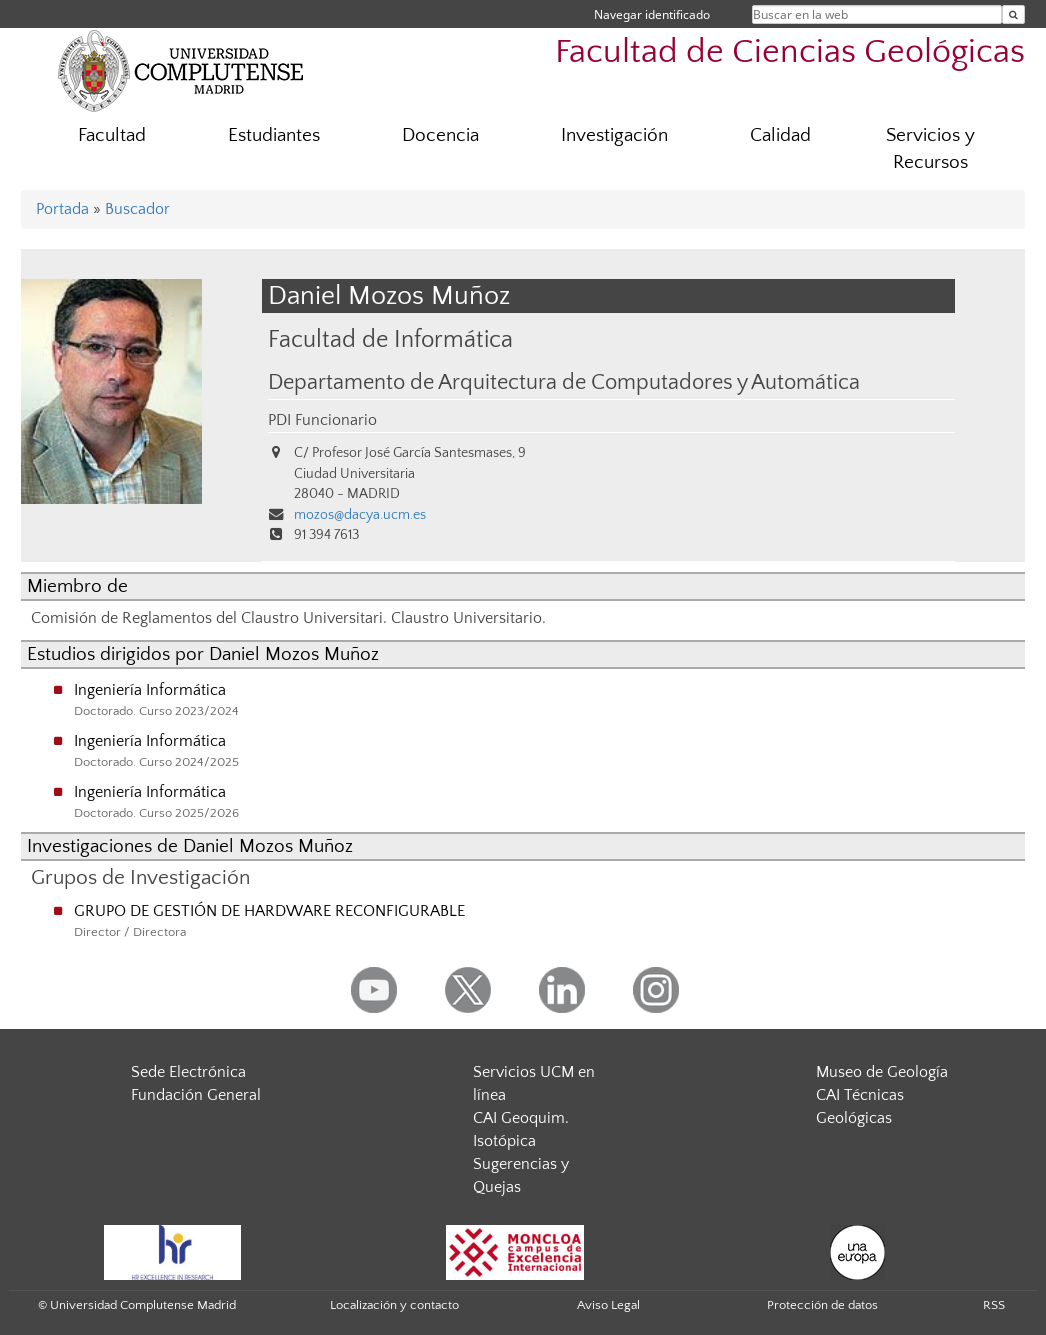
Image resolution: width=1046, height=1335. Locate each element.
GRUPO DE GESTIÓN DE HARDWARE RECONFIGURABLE (269, 911)
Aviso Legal (608, 1305)
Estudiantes (274, 135)
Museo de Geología (882, 1072)
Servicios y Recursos (930, 149)
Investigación (614, 135)
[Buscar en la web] (1013, 14)
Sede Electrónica (188, 1072)
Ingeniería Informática (150, 690)
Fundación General (196, 1095)
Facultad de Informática (390, 339)
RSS (994, 1305)
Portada (62, 209)
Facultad (112, 135)
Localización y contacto (394, 1305)
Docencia (440, 135)
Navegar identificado (652, 14)
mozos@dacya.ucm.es (360, 515)
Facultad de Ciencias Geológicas (790, 52)
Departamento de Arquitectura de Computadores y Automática (564, 383)
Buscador (137, 209)
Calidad (780, 135)
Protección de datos (822, 1305)
